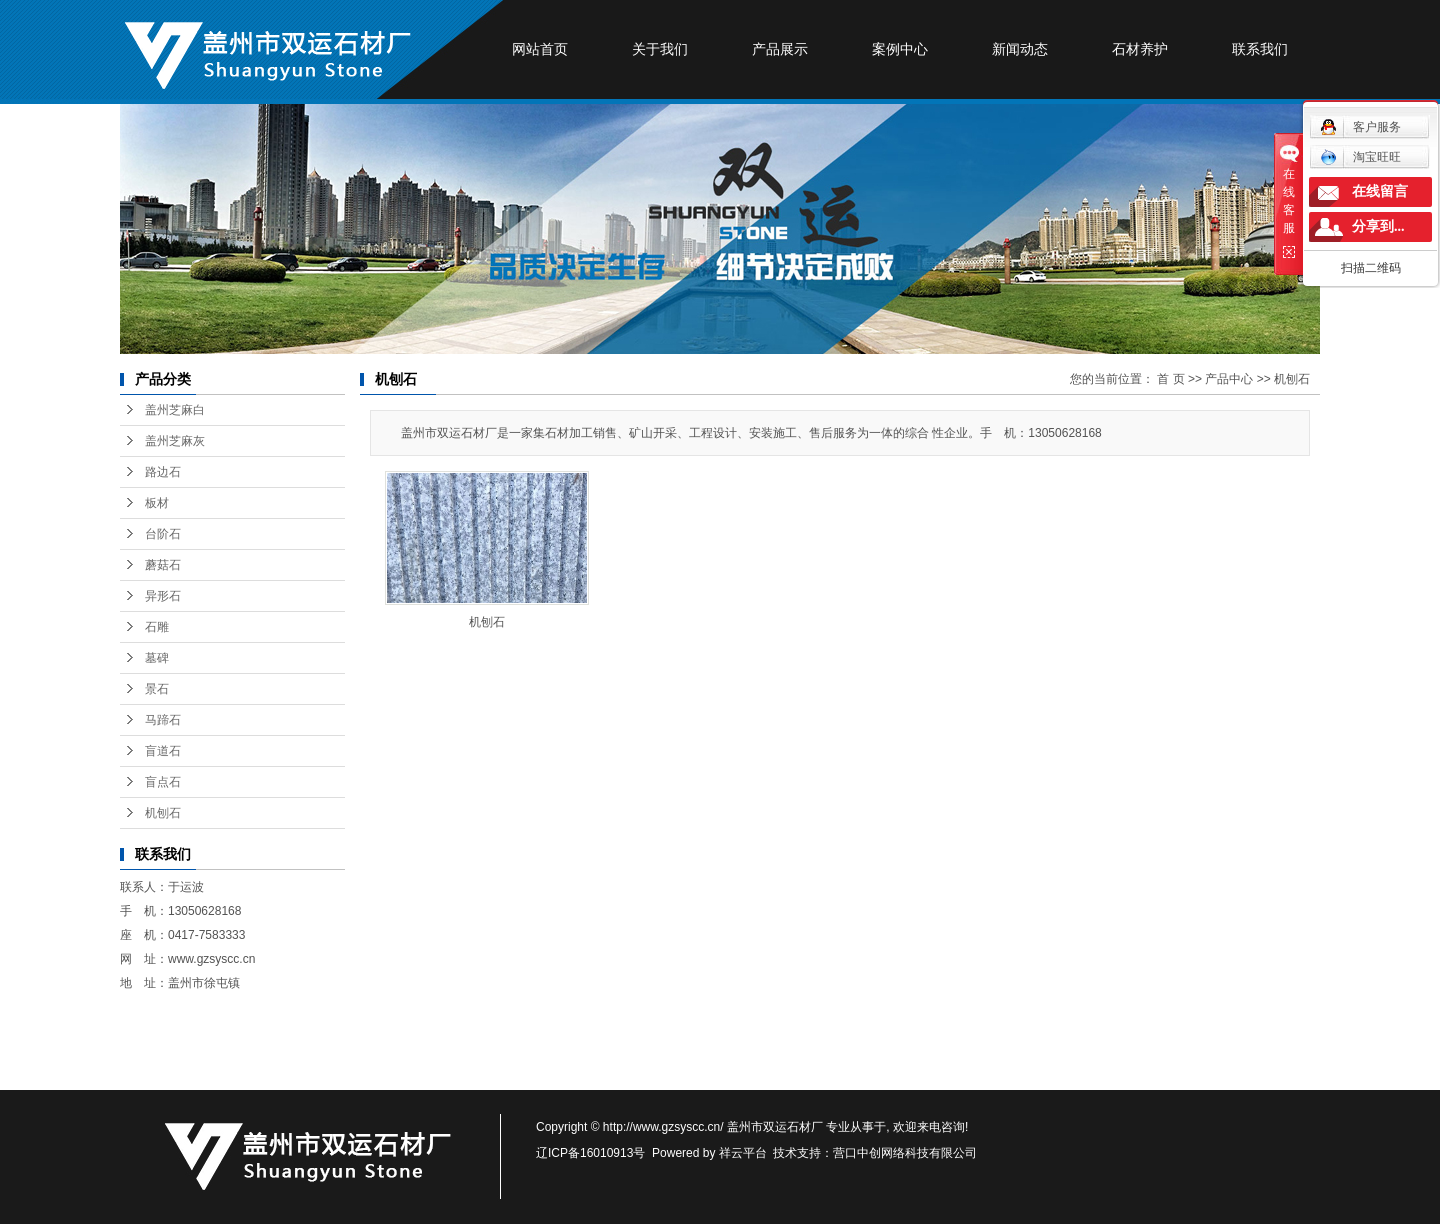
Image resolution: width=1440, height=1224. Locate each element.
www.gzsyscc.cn (211, 959)
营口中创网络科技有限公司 (905, 1153)
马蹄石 (163, 720)
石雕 (157, 627)
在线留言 (1380, 191)
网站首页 (540, 49)
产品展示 (780, 49)
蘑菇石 (163, 565)
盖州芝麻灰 (175, 441)
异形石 (163, 596)
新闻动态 (1020, 49)
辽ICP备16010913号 (590, 1153)
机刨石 (163, 813)
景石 (157, 689)
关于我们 (660, 49)
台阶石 (163, 534)
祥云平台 (743, 1153)
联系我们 (1260, 49)
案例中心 (900, 49)
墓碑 (157, 658)
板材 (157, 503)
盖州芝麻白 (175, 410)
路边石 (163, 472)
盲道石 (163, 751)
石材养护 (1140, 49)
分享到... (1378, 226)
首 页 (1170, 379)
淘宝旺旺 (1360, 157)
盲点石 (163, 782)
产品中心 (1229, 379)
